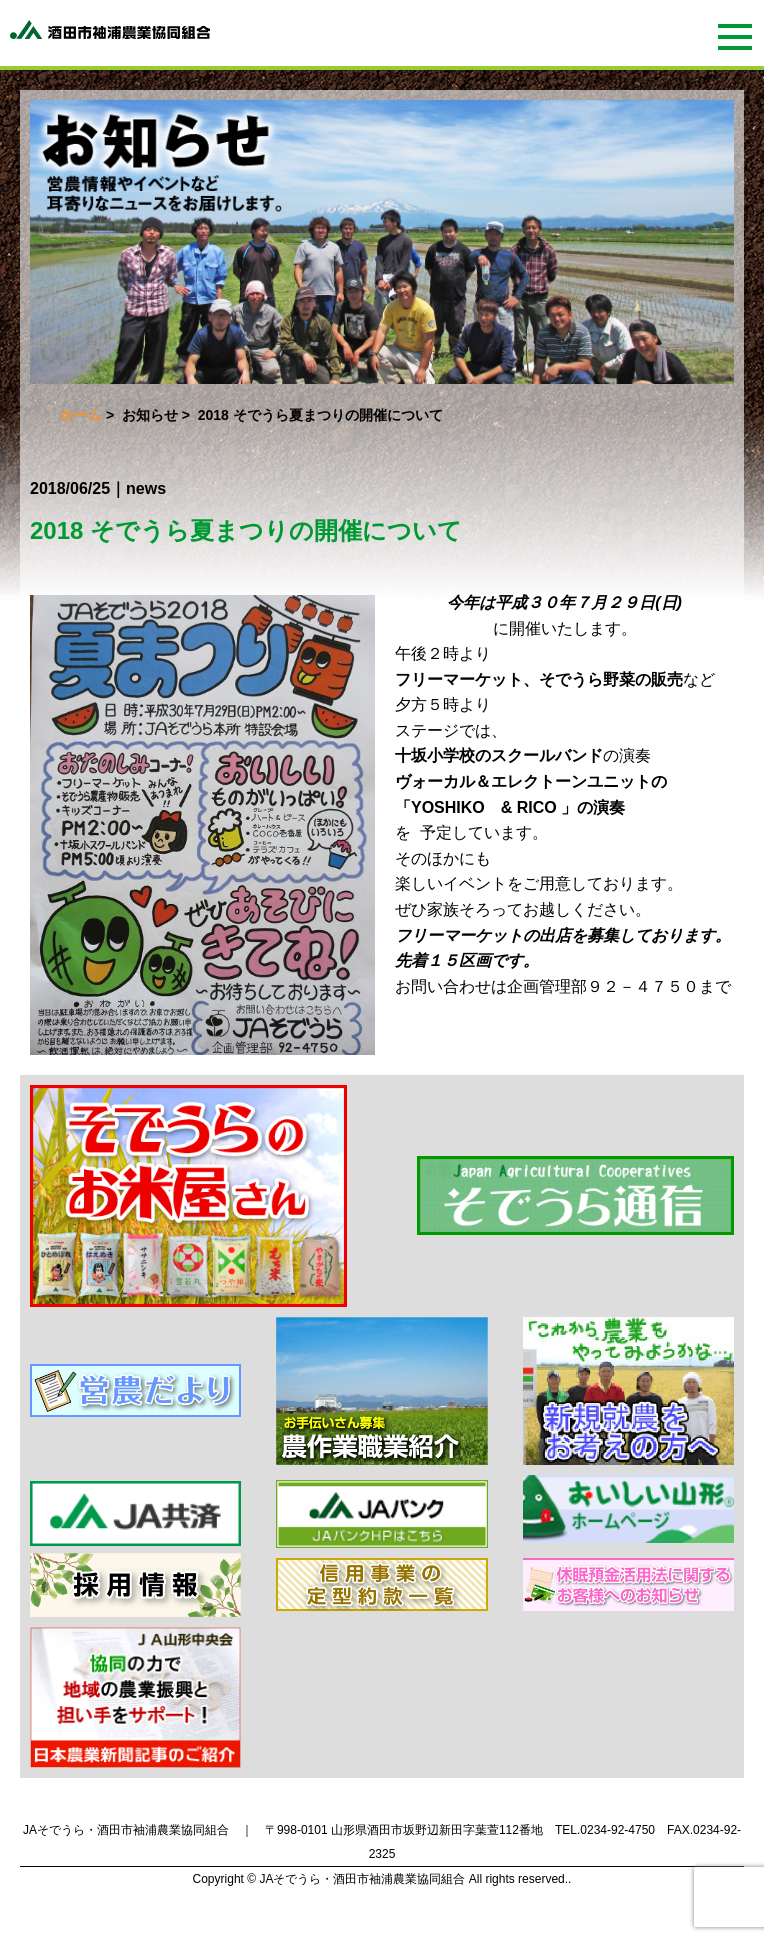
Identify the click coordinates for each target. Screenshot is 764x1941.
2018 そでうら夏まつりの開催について (246, 530)
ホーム (81, 415)
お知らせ (150, 415)
